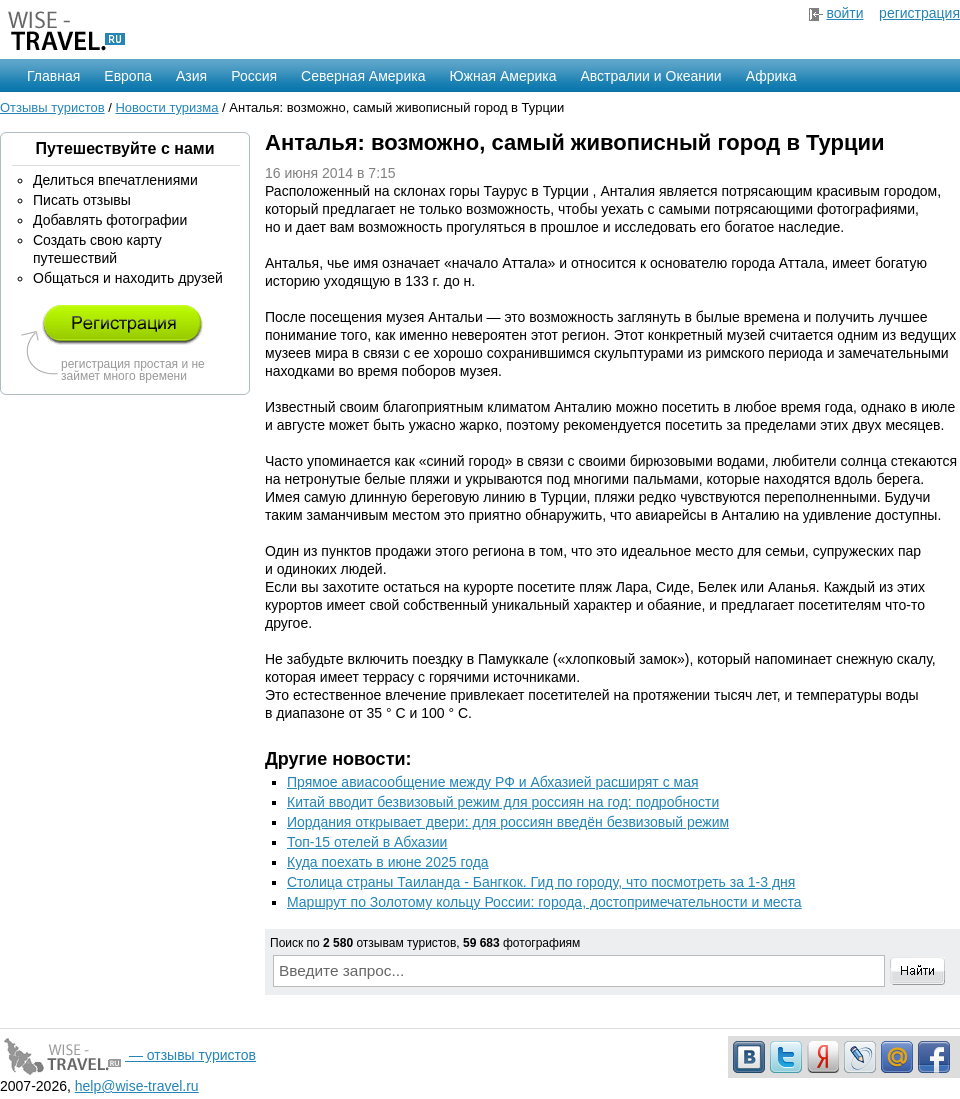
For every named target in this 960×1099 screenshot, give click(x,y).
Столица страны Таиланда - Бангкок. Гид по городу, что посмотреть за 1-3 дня (541, 882)
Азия (191, 76)
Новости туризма (166, 107)
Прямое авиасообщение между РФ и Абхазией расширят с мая (493, 782)
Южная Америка (502, 76)
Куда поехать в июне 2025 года (388, 862)
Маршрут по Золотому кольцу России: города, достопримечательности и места (544, 902)
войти (844, 13)
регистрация (919, 13)
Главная (53, 76)
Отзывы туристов (52, 107)
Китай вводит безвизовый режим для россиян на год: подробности (503, 802)
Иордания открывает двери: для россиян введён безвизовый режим (508, 822)
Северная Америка (363, 76)
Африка (771, 76)
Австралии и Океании (651, 76)
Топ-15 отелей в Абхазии (367, 842)
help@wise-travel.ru (137, 1086)
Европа (128, 76)
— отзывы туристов (128, 1055)
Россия (254, 76)
